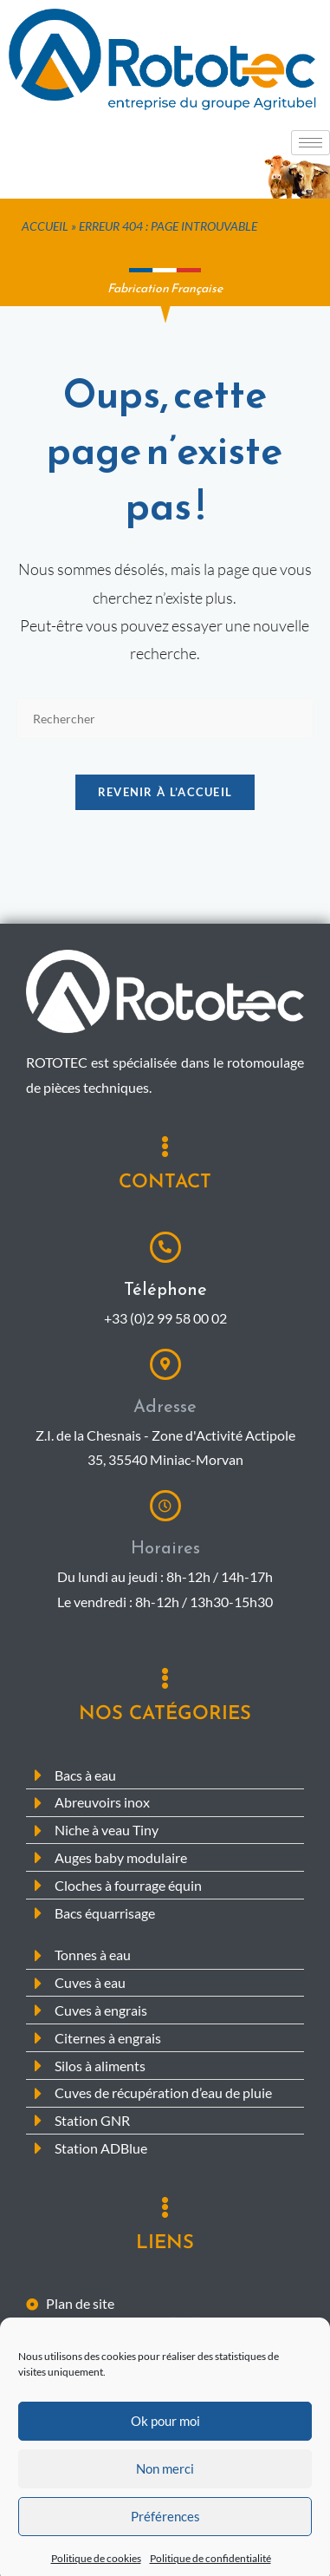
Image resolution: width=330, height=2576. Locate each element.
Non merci (165, 2519)
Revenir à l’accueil (165, 792)
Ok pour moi (165, 2472)
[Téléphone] (165, 1247)
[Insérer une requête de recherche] (165, 718)
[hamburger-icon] (310, 142)
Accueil (45, 226)
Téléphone (165, 1289)
